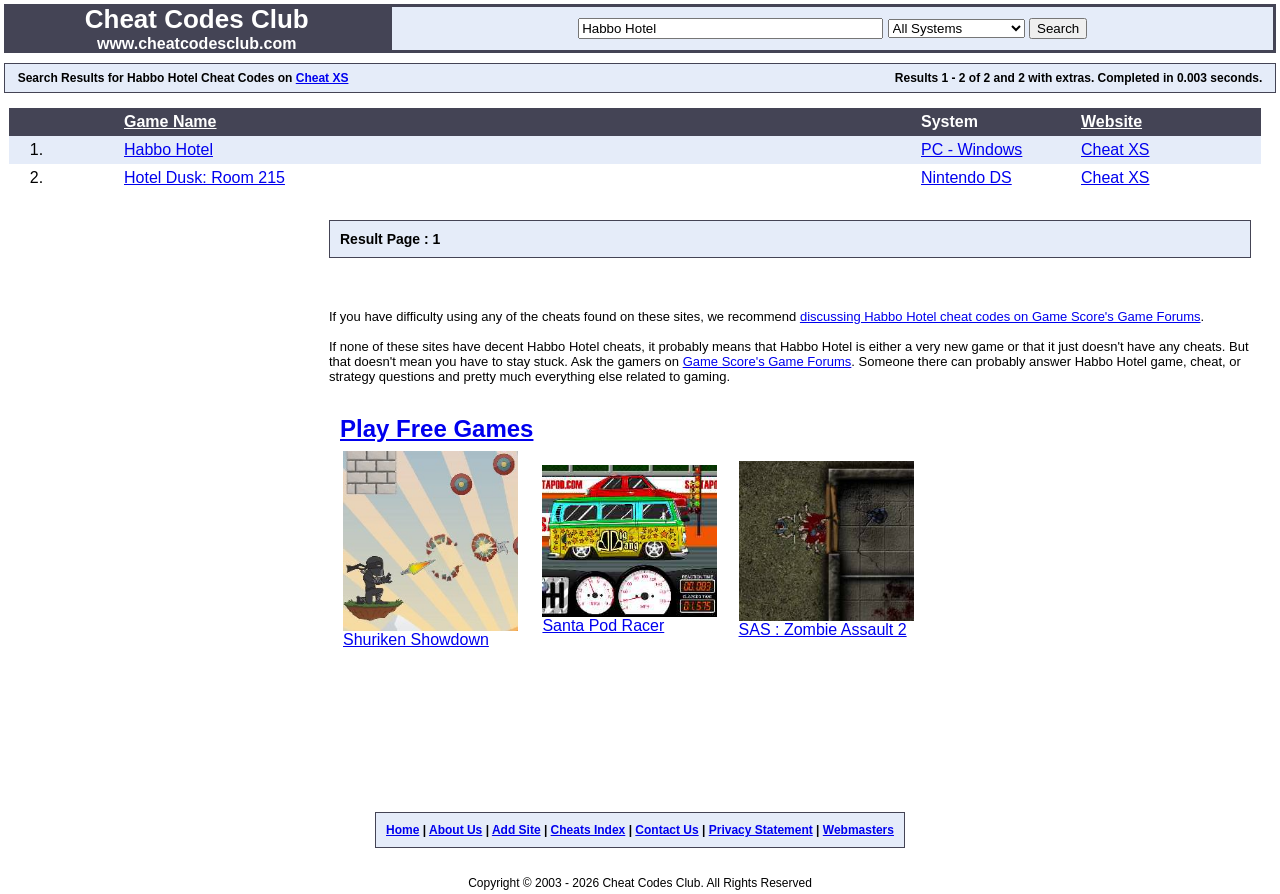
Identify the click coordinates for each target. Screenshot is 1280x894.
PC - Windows (971, 149)
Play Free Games (436, 428)
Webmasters (858, 830)
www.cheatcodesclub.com (196, 43)
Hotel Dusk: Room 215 (204, 177)
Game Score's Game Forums (767, 361)
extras (1073, 78)
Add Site (516, 830)
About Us (455, 830)
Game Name (170, 121)
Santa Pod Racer (603, 625)
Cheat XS (322, 78)
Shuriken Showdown (416, 639)
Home (402, 830)
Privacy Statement (761, 830)
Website (1111, 121)
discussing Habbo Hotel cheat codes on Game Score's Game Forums (1000, 316)
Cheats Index (588, 830)
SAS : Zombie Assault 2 (823, 629)
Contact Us (666, 830)
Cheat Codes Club (197, 19)
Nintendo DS (966, 177)
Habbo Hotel (168, 149)
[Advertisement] (563, 283)
